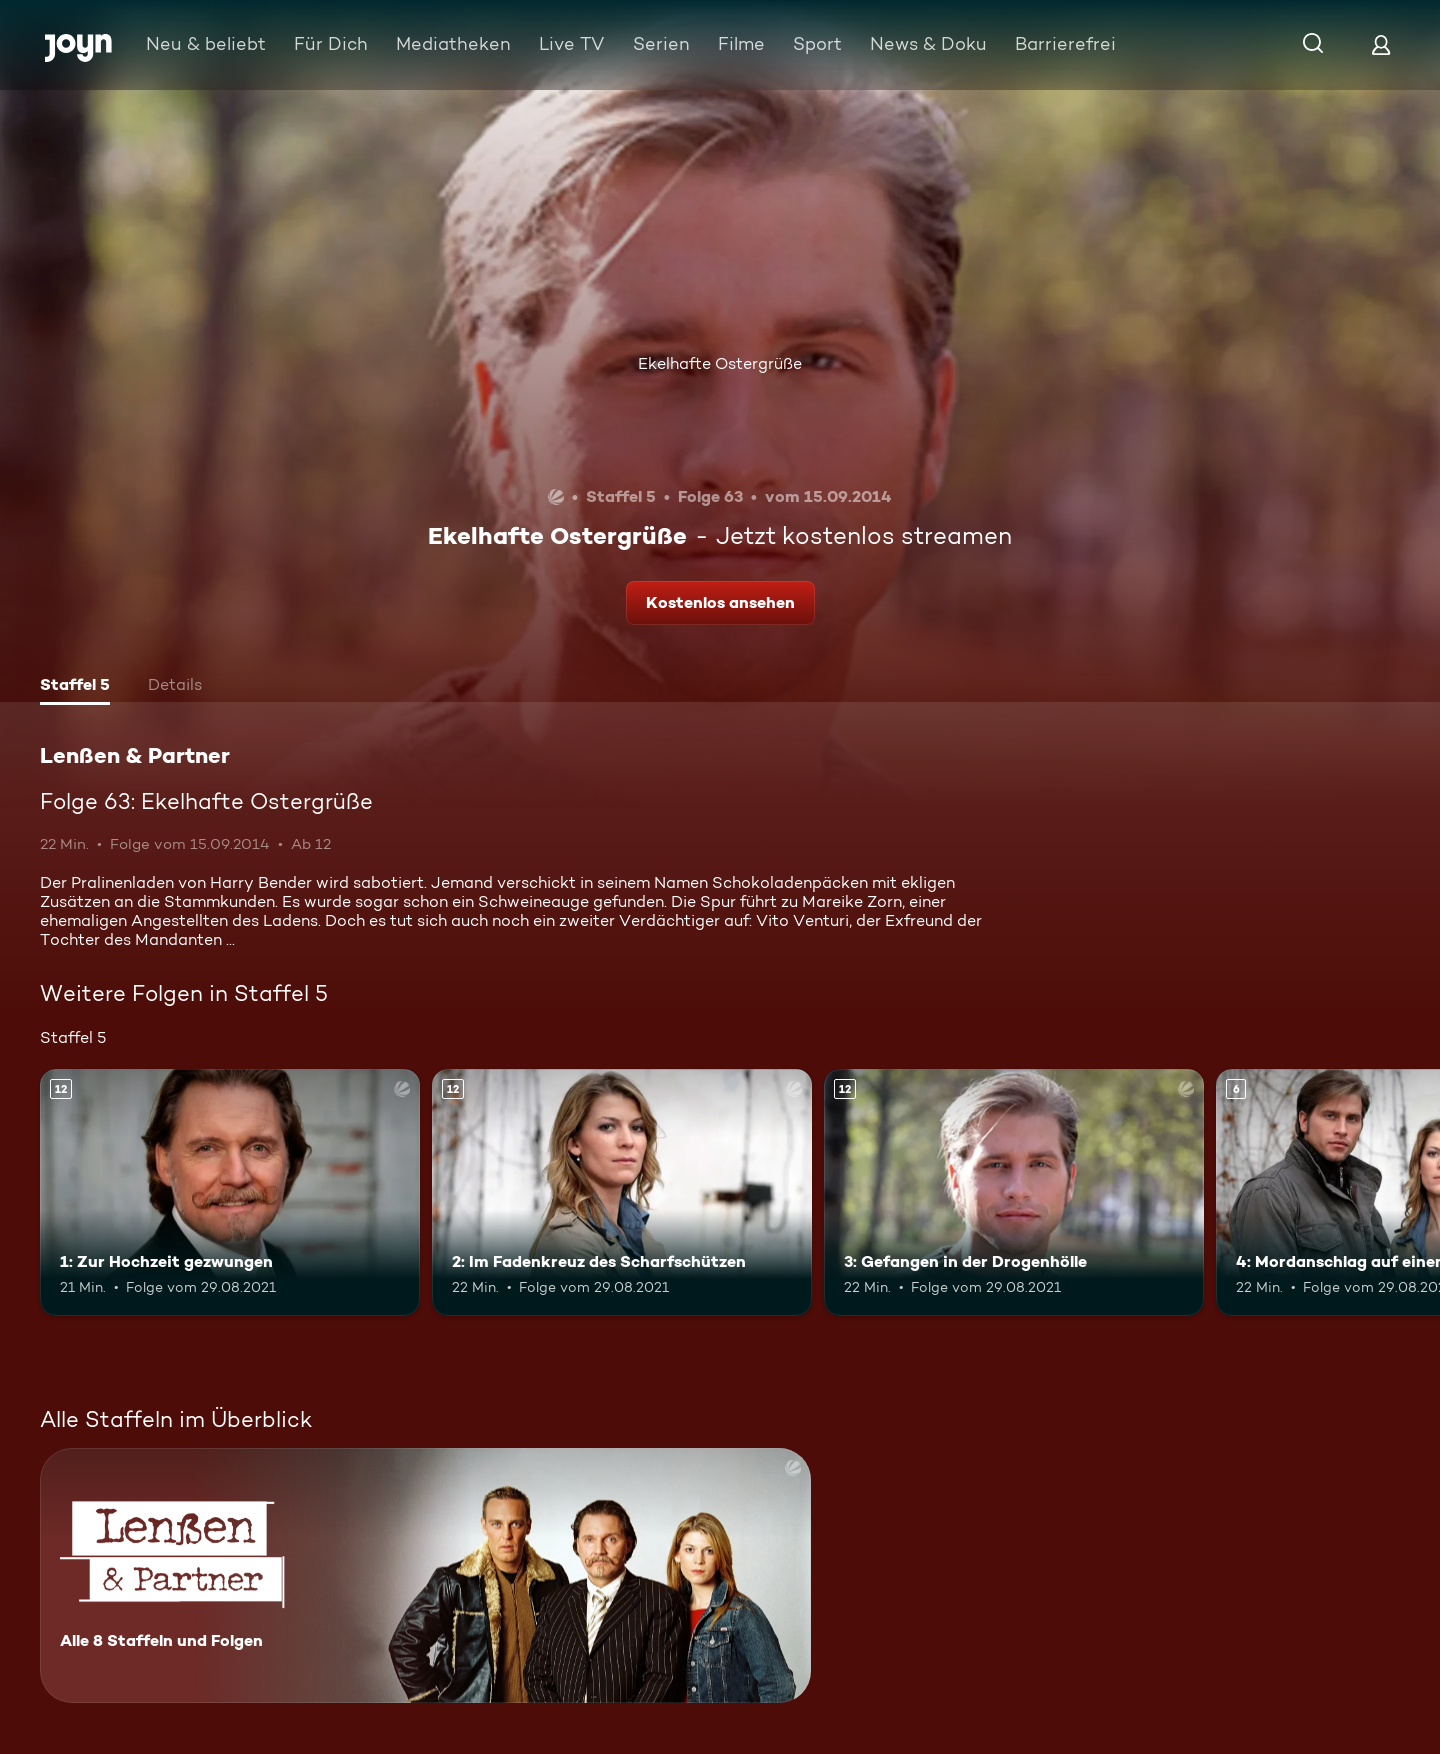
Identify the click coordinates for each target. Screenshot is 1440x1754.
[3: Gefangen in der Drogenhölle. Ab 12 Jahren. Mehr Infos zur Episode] (1014, 1192)
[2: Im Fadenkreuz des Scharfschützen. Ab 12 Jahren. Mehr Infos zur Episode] (622, 1192)
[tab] (75, 687)
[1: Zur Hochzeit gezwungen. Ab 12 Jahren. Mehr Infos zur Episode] (230, 1192)
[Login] (1381, 44)
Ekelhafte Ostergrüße (720, 363)
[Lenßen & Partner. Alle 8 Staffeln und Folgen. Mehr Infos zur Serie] (425, 1575)
